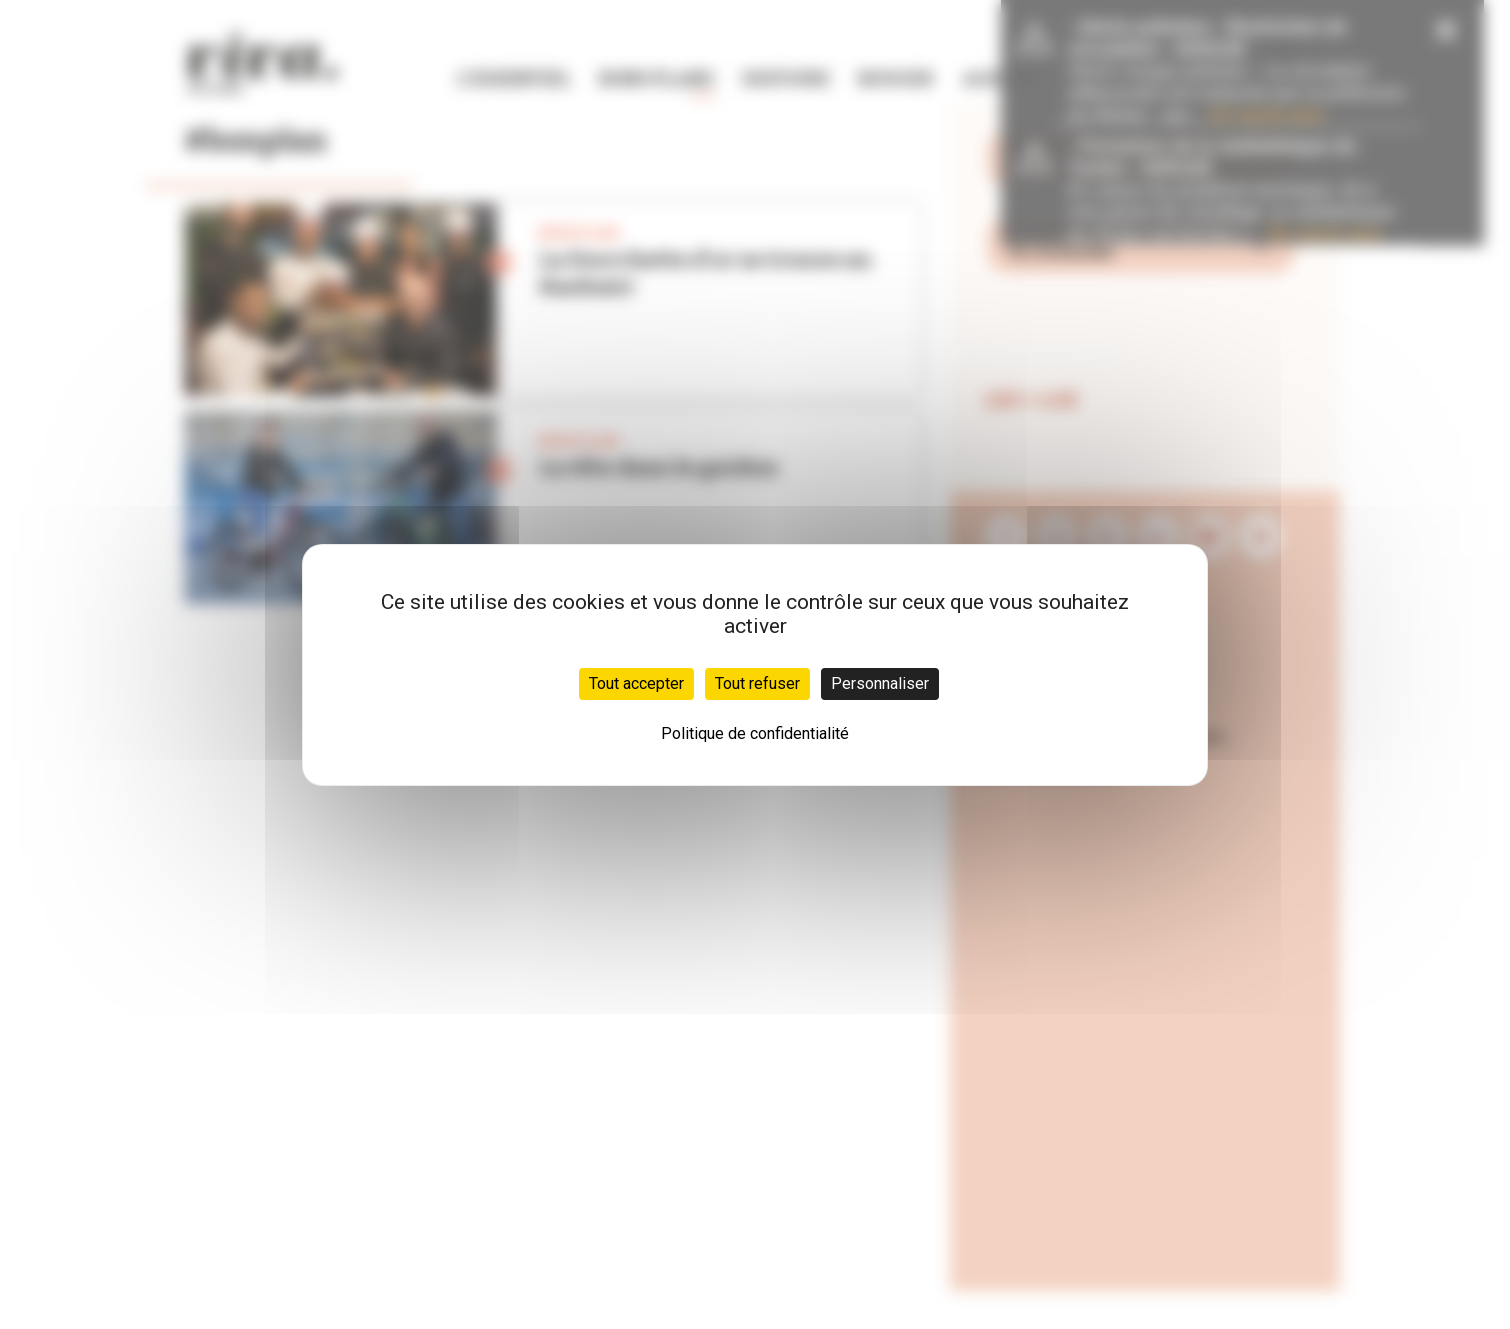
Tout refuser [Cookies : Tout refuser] (757, 683)
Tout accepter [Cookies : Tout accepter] (636, 683)
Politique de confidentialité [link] (755, 733)
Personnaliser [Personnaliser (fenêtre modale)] (880, 683)
